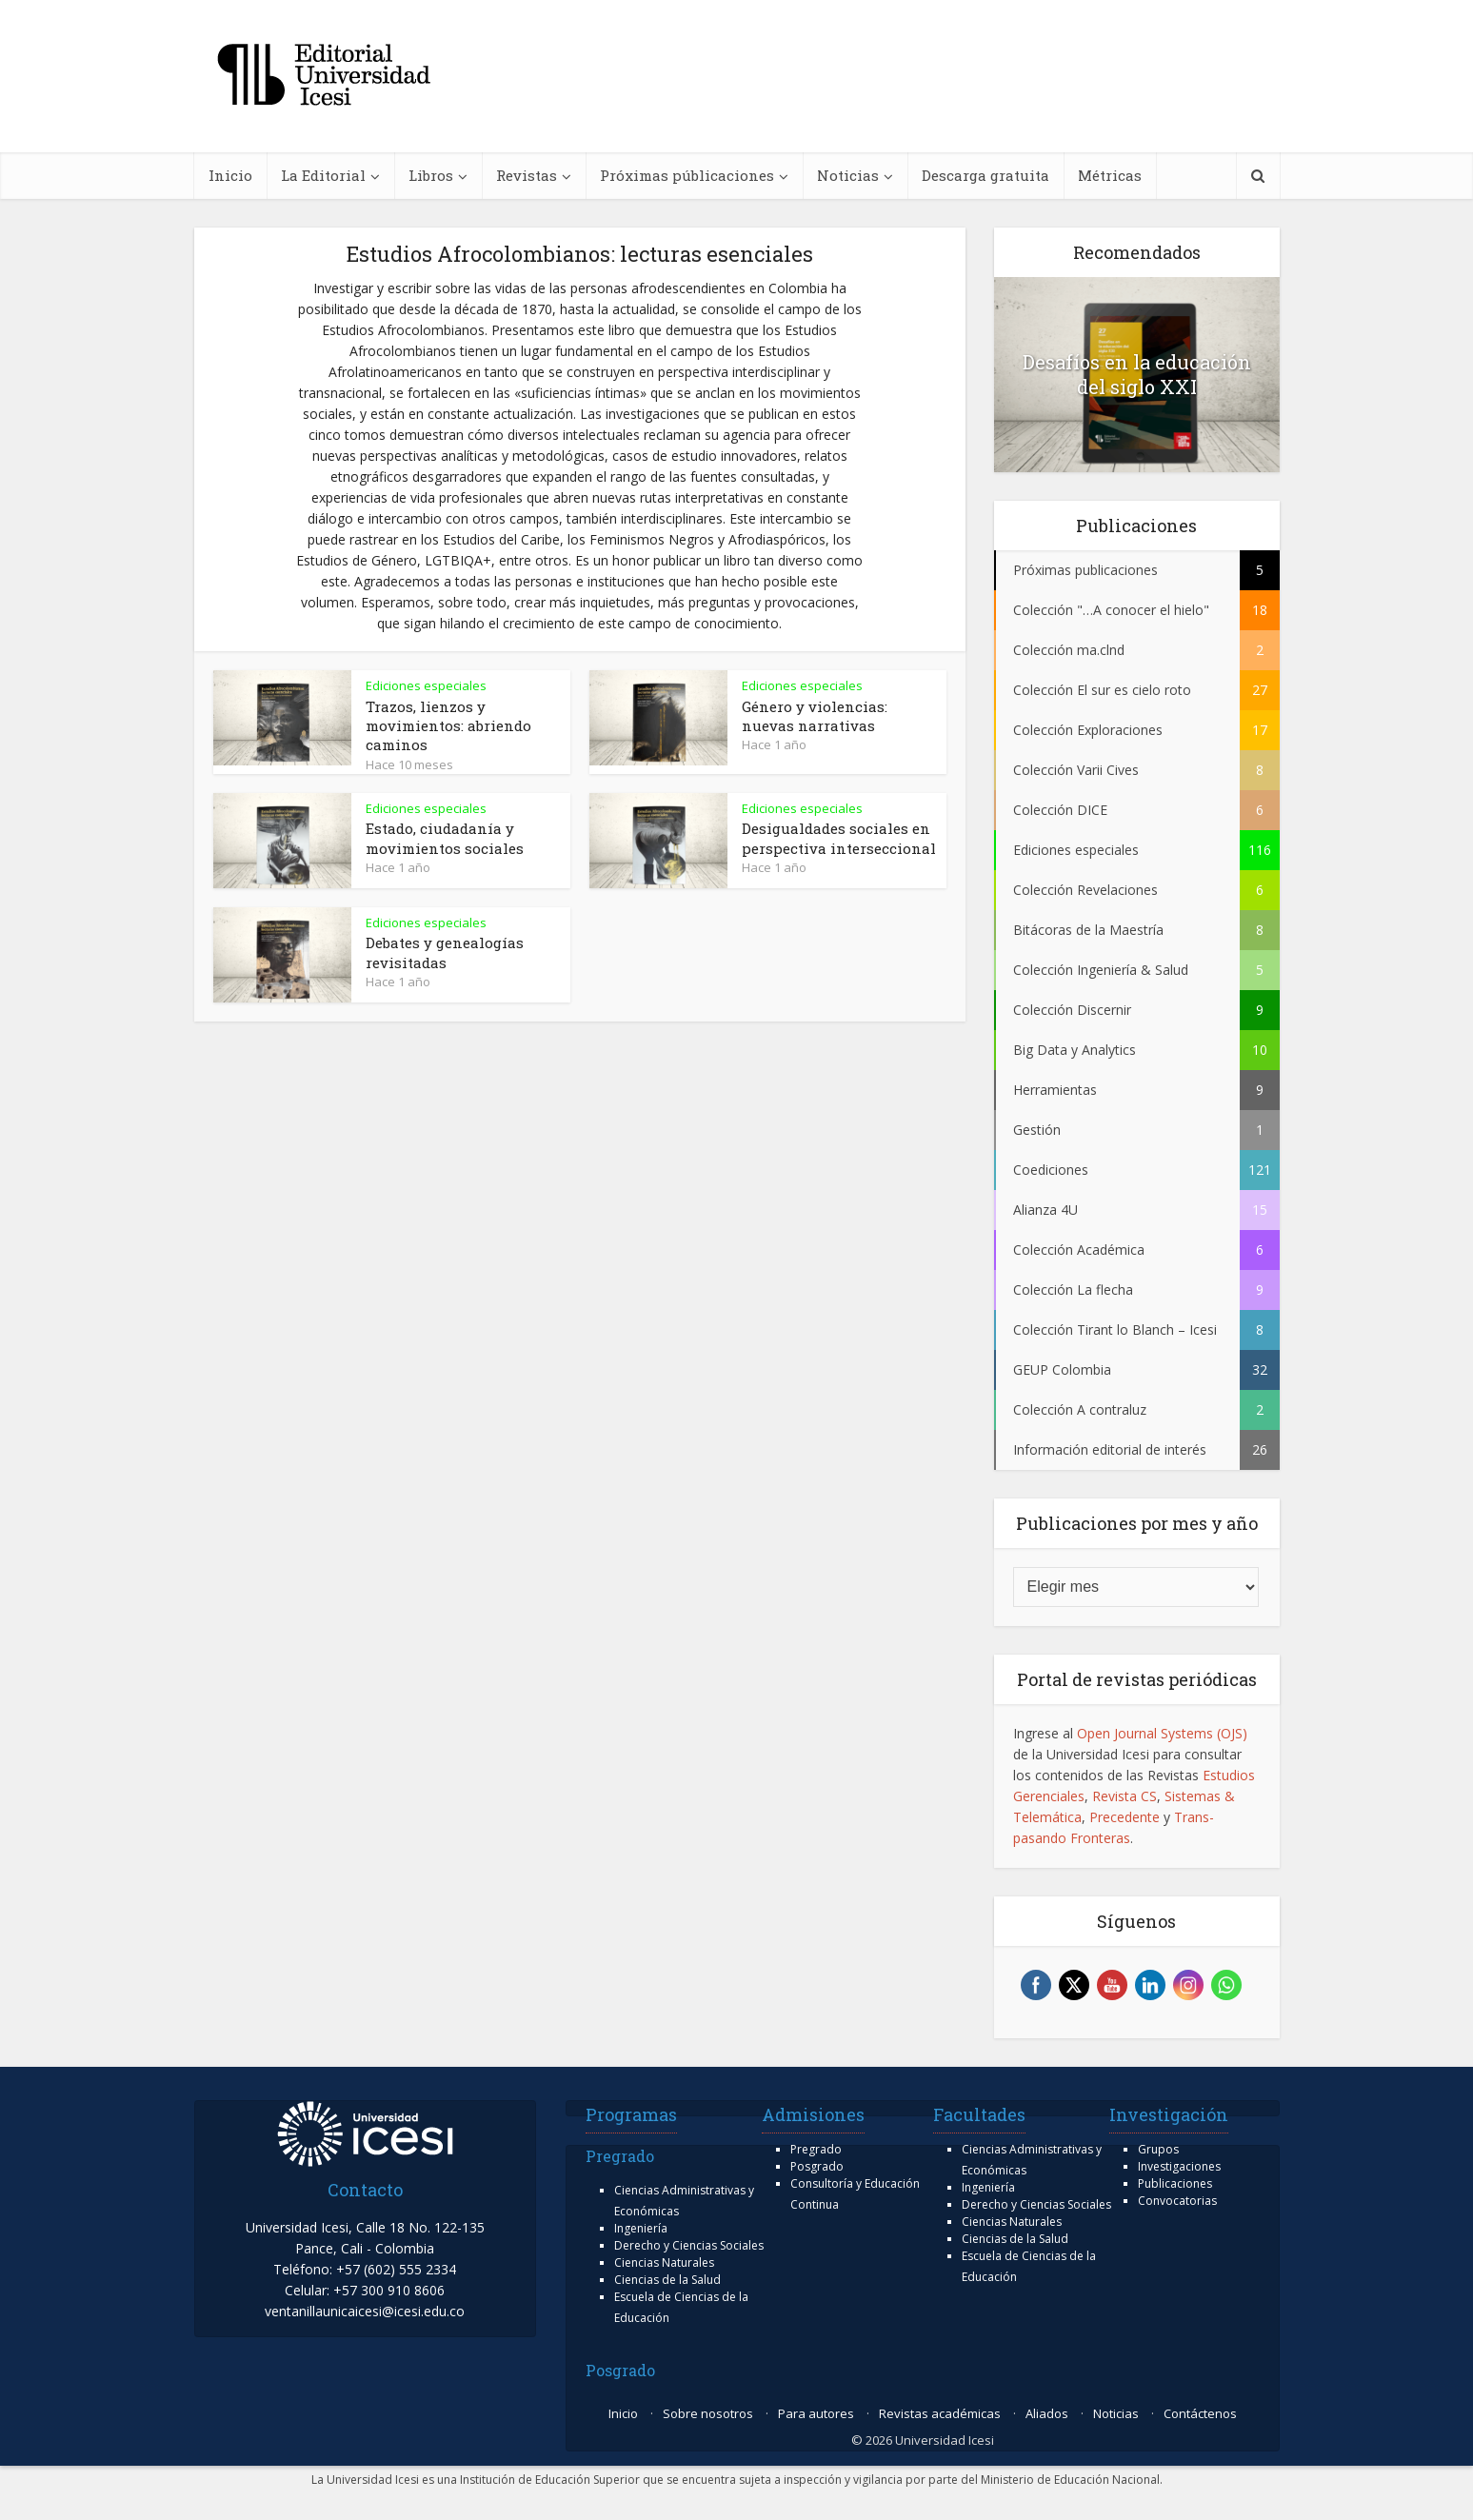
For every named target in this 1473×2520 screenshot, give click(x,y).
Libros (430, 175)
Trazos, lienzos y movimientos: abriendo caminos (448, 726)
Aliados (1046, 2413)
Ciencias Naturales (664, 2262)
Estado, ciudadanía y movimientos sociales (445, 838)
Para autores (816, 2413)
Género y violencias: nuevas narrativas (814, 716)
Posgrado (817, 2166)
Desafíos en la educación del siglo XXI (1137, 374)
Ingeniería (640, 2228)
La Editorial (323, 175)
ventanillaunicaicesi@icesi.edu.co (365, 2311)
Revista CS (1124, 1796)
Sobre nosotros (708, 2413)
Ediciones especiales (426, 685)
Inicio (230, 175)
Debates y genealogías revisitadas (445, 952)
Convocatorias (1177, 2201)
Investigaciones (1179, 2166)
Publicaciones (1175, 2183)
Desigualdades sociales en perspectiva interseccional (839, 838)
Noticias (848, 175)
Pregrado (816, 2149)
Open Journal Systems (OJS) (1162, 1733)
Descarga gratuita (985, 175)
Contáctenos (1200, 2413)
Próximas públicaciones (687, 175)
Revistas (526, 175)
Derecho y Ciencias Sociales (689, 2245)
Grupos (1158, 2149)
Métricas (1110, 175)
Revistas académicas (940, 2413)
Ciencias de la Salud (667, 2280)
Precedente (1124, 1817)
